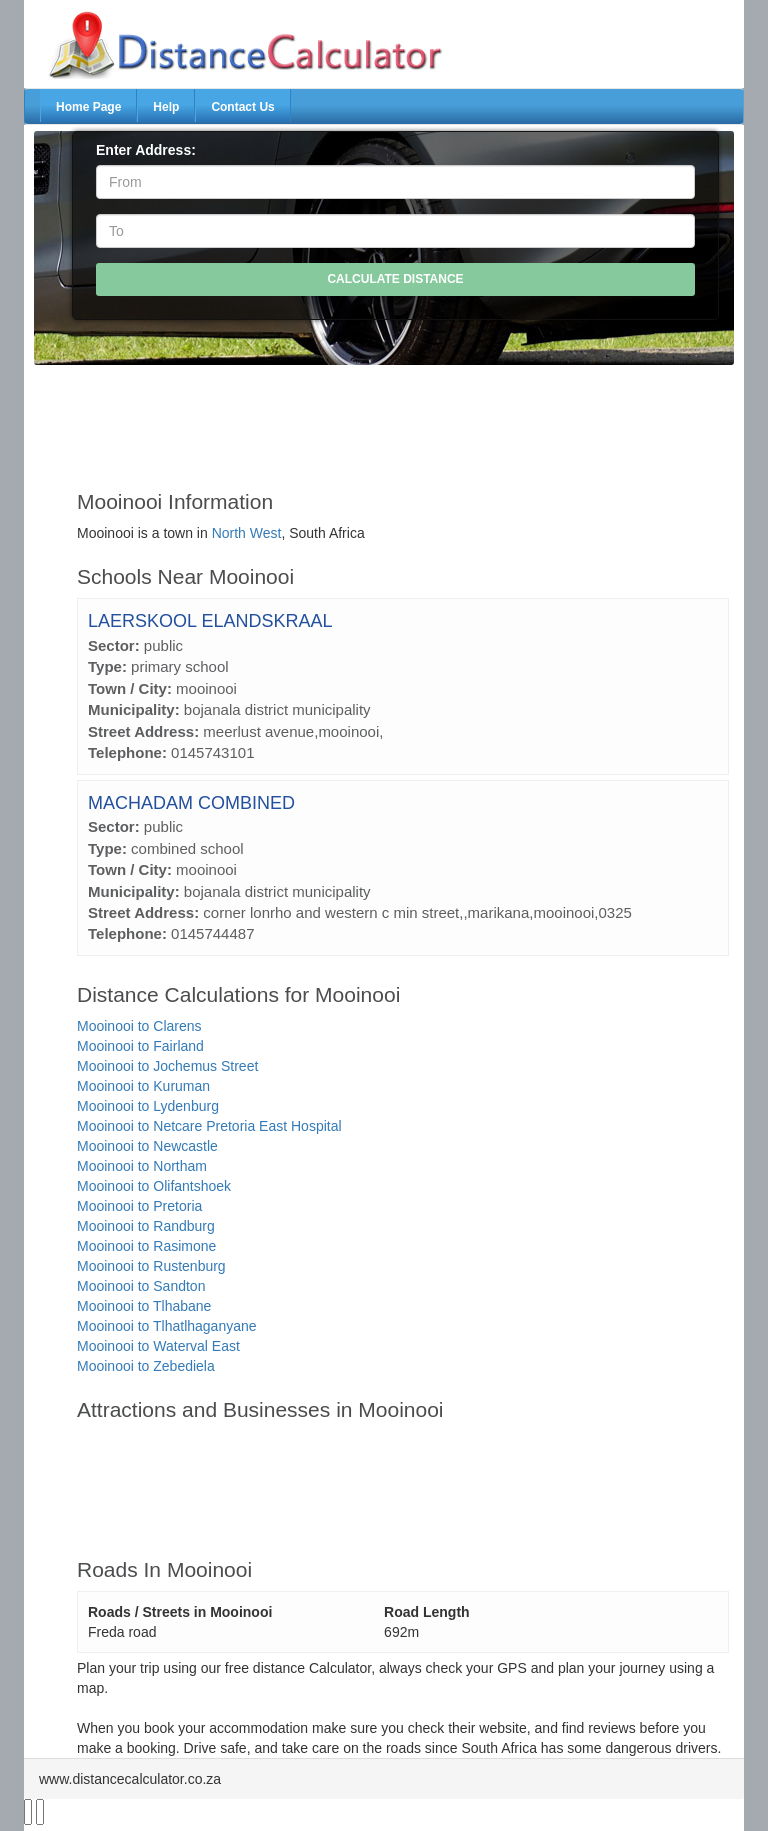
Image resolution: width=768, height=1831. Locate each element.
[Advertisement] (403, 418)
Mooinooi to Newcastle (147, 1146)
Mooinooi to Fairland (140, 1046)
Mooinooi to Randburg (146, 1226)
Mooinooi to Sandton (141, 1286)
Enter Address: (146, 150)
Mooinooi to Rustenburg (151, 1266)
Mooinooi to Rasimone (146, 1246)
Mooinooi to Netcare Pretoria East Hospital (209, 1126)
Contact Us (242, 107)
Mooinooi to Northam (142, 1166)
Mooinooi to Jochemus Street (167, 1066)
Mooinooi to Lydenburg (148, 1106)
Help (166, 107)
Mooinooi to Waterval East (158, 1346)
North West (247, 533)
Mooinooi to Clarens (139, 1026)
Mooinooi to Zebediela (146, 1366)
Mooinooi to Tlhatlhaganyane (167, 1326)
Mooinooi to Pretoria (139, 1206)
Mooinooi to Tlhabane (144, 1306)
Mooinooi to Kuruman (143, 1086)
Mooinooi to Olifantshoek (154, 1186)
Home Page (88, 107)
